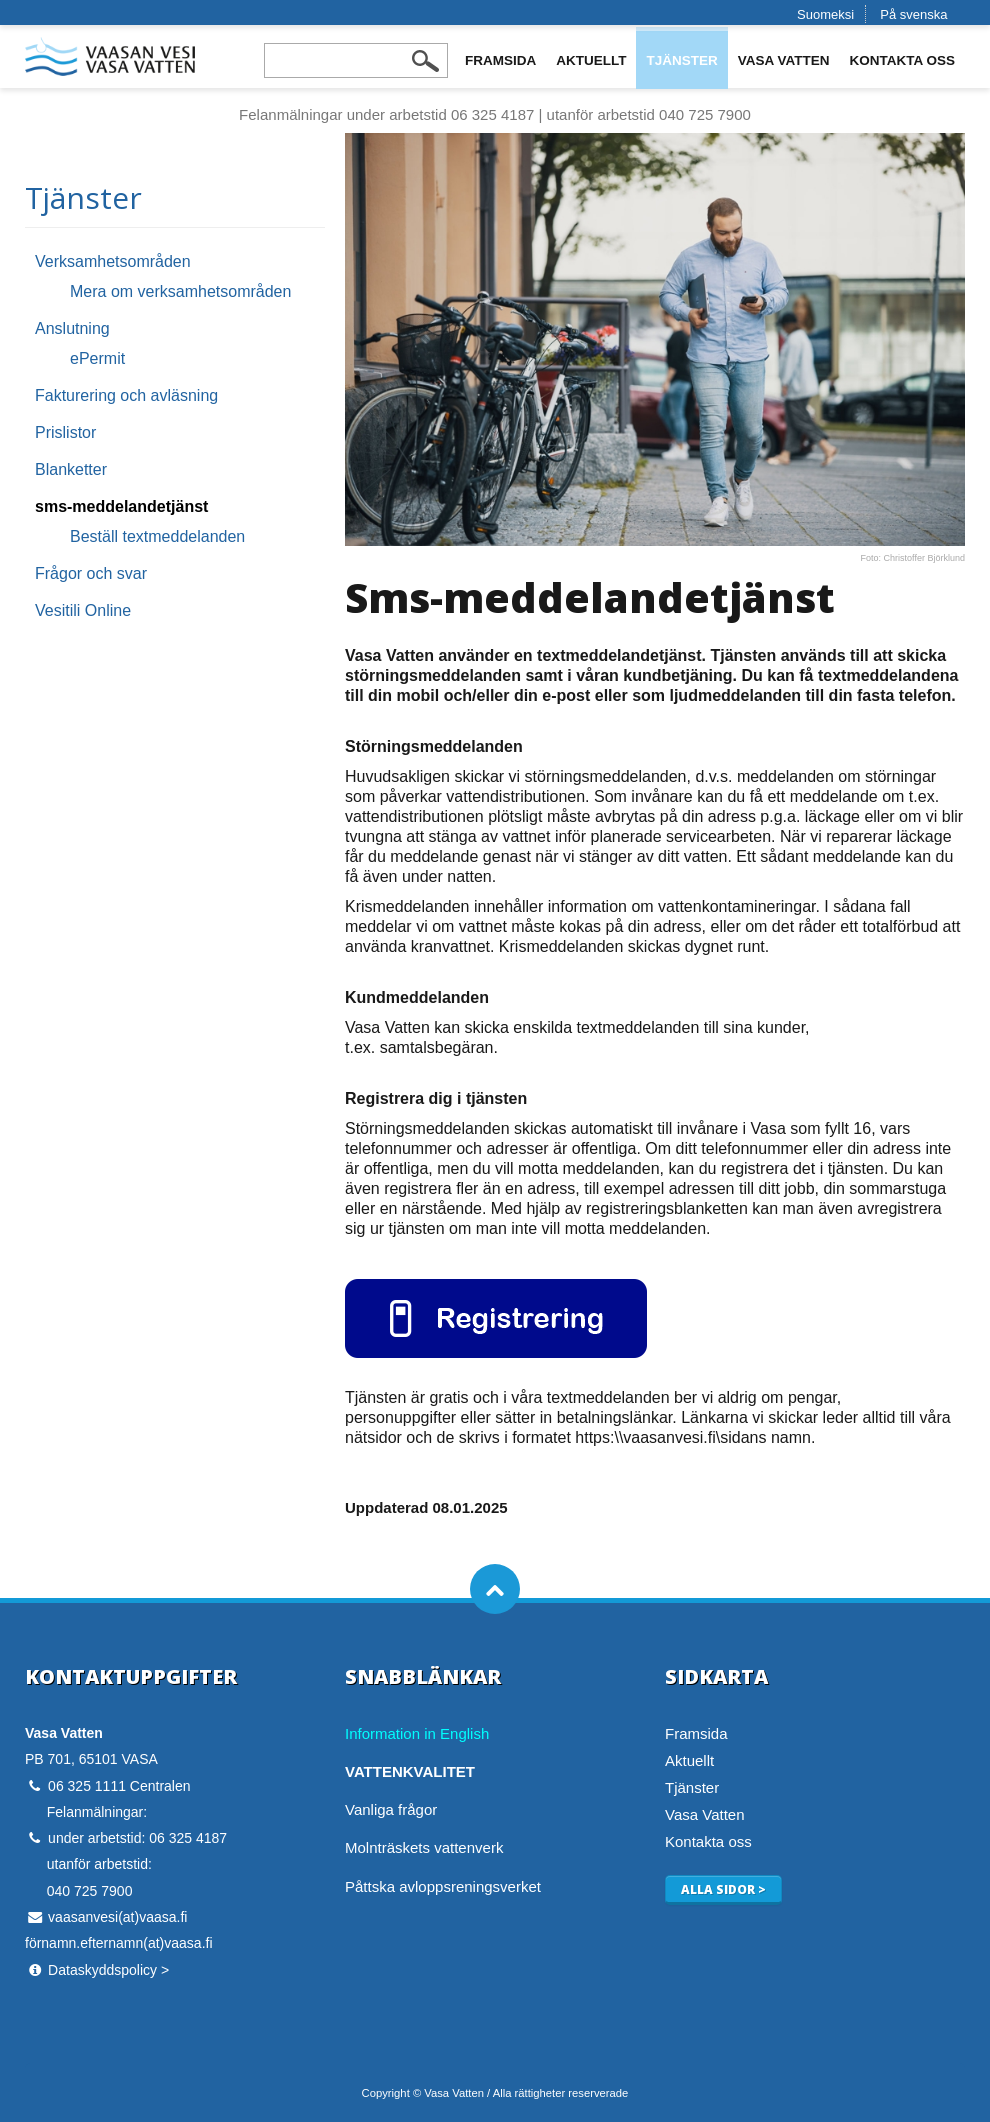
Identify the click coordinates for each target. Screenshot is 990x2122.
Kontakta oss (903, 60)
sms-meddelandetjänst (121, 506)
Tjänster (681, 60)
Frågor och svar (91, 573)
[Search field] (356, 60)
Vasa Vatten (784, 60)
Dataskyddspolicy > (108, 1970)
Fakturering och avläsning (126, 395)
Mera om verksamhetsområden (180, 291)
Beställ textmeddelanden (157, 536)
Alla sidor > (723, 1889)
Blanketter (71, 469)
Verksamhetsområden (113, 261)
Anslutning (72, 328)
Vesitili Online (83, 610)
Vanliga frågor (391, 1809)
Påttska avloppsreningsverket (443, 1886)
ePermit (97, 358)
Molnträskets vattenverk (424, 1847)
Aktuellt (591, 60)
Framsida (500, 60)
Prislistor (65, 432)
